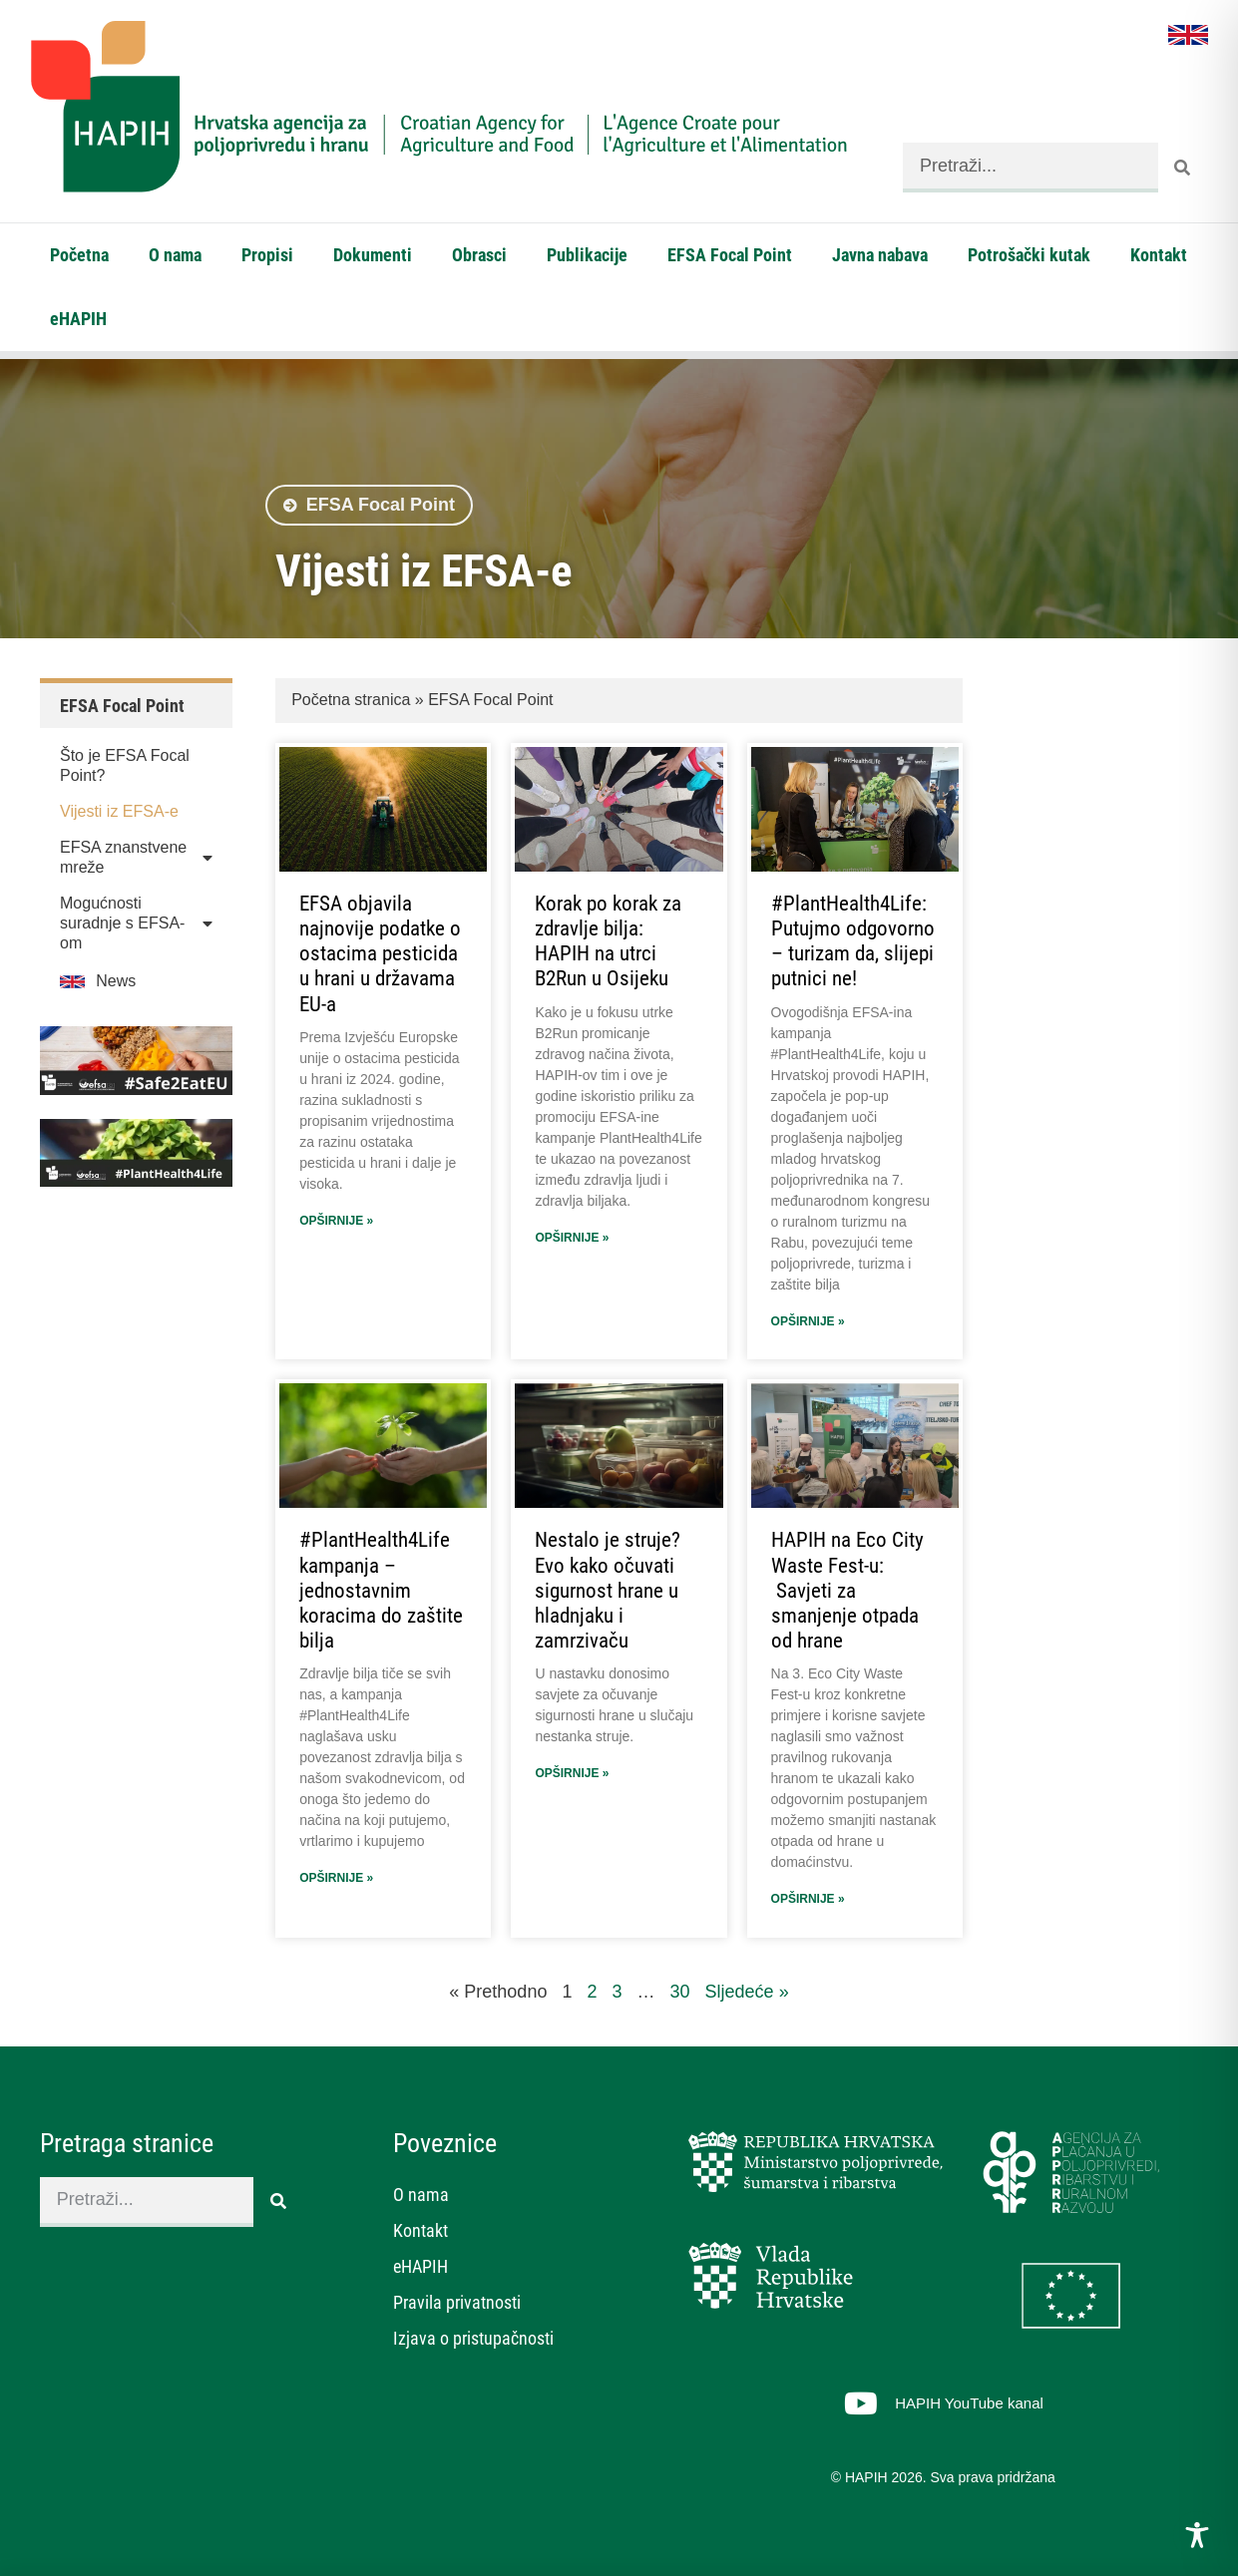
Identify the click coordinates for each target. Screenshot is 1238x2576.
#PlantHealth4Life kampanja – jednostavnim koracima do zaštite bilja (381, 1590)
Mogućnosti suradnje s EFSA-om (136, 923)
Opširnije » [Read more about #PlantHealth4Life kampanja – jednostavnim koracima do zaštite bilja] (336, 1878)
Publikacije (587, 254)
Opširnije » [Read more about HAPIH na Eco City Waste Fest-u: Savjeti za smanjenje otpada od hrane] (808, 1899)
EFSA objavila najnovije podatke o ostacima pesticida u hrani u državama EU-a (380, 954)
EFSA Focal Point (729, 254)
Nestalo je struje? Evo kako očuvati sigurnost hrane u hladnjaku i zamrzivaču (607, 1590)
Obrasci (479, 254)
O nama (175, 254)
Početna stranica (350, 699)
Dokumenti (372, 254)
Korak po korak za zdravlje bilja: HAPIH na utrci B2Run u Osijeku (608, 941)
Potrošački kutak (1029, 254)
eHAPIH (78, 318)
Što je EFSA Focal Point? (125, 765)
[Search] (1183, 167)
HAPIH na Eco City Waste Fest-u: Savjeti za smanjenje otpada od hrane (847, 1590)
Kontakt (1158, 254)
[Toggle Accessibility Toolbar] (1197, 2535)
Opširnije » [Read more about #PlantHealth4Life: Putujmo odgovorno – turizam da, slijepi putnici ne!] (808, 1321)
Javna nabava (880, 254)
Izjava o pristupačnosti (473, 2338)
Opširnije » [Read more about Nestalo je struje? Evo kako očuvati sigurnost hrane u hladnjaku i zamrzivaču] (572, 1773)
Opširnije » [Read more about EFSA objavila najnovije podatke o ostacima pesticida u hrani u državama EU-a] (336, 1221)
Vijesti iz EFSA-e (119, 811)
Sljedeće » (747, 1992)
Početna (79, 254)
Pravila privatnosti (457, 2302)
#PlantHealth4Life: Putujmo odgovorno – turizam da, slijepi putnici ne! (853, 941)
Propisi (267, 254)
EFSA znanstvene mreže (136, 857)
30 (680, 1992)
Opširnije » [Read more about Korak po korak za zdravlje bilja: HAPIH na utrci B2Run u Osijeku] (572, 1238)
